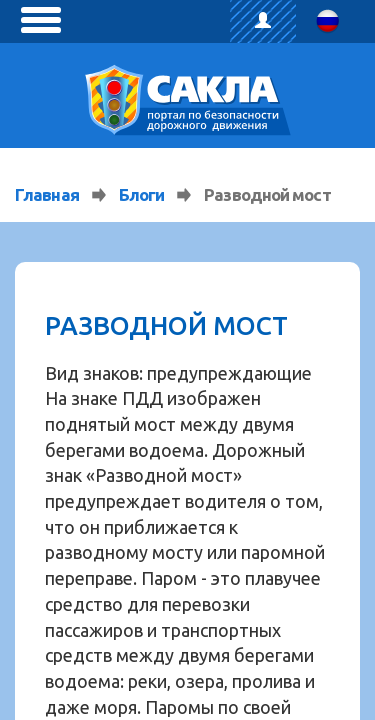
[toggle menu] (41, 20)
